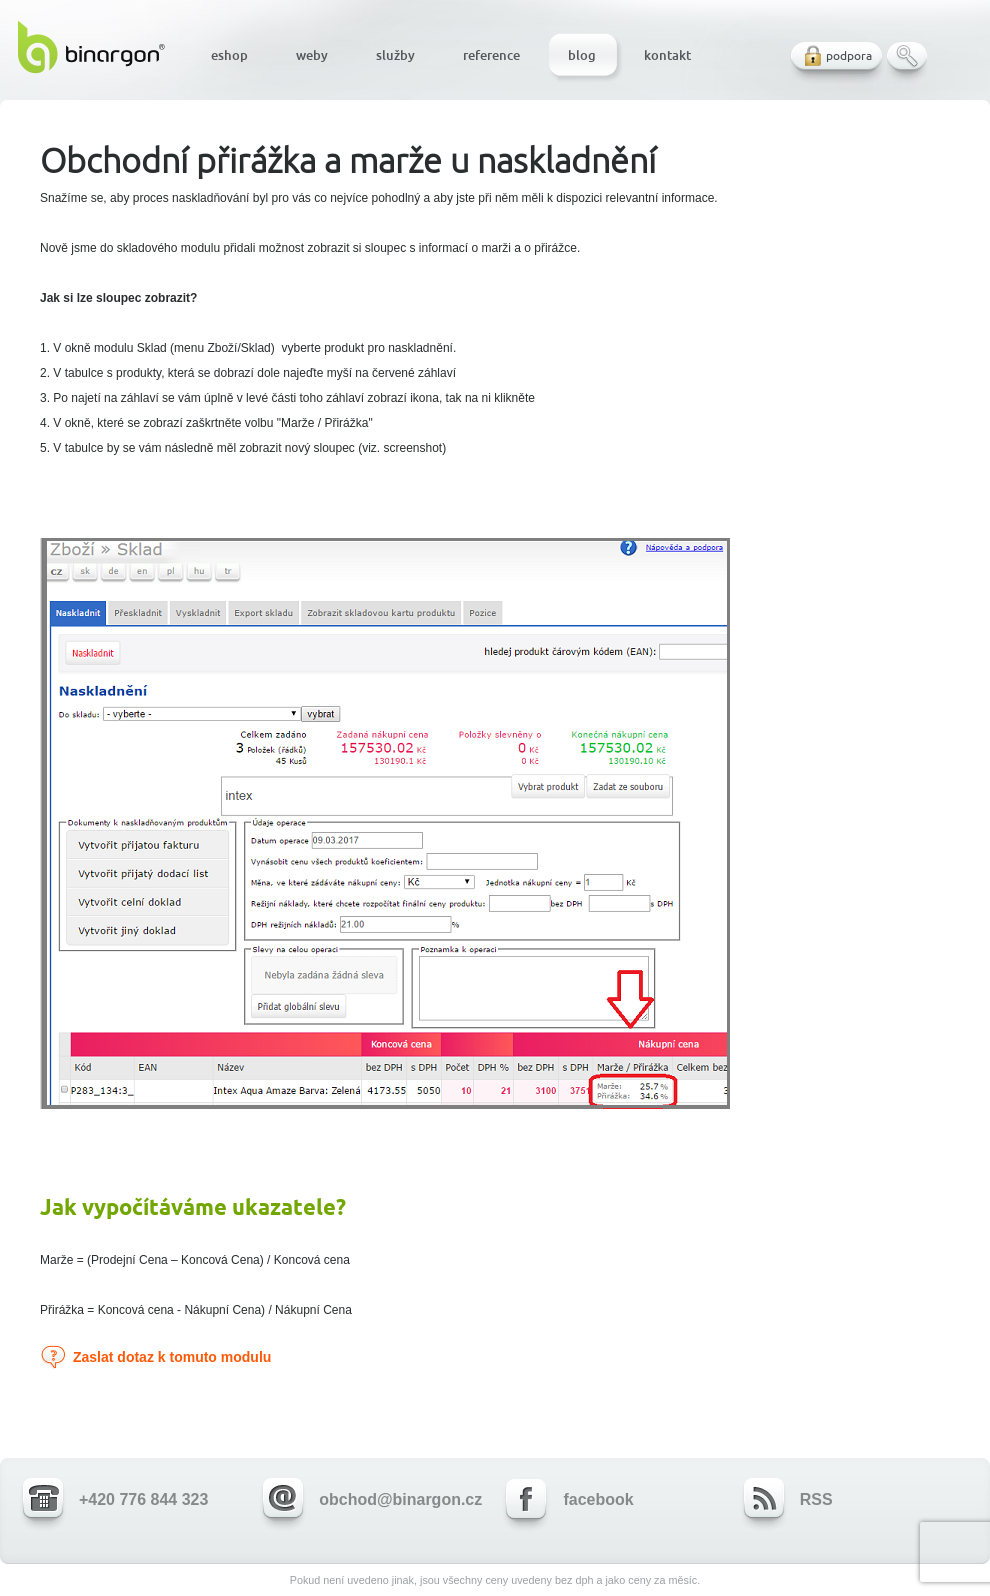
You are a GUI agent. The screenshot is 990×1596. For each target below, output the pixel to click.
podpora (849, 55)
